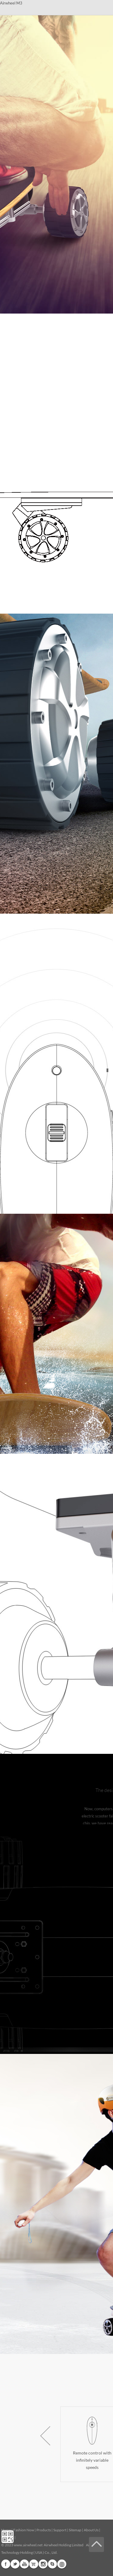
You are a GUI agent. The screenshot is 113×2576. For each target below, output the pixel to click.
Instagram (43, 2563)
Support (59, 2530)
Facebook (5, 2563)
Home (6, 2530)
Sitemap (75, 2530)
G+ (33, 2563)
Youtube (24, 2563)
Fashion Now (23, 2530)
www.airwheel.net (28, 2545)
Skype (52, 2563)
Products (43, 2530)
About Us (91, 2530)
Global (61, 2563)
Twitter (15, 2563)
